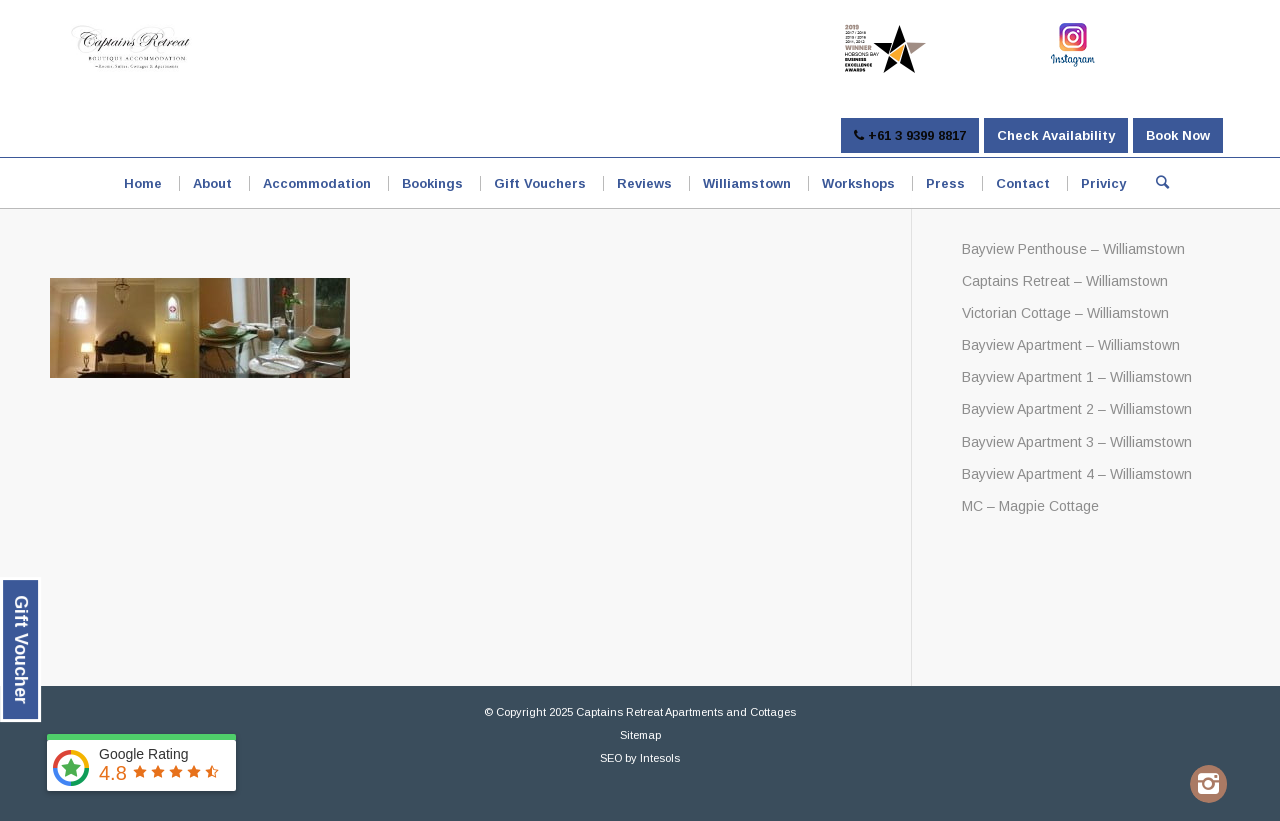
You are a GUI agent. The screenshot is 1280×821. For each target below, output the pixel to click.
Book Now (1178, 135)
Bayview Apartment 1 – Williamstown (1077, 377)
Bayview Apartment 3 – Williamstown (1077, 442)
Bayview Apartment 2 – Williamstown (1077, 409)
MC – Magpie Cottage (1030, 506)
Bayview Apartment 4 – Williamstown (1077, 474)
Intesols (660, 758)
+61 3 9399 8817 (910, 135)
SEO (611, 758)
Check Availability (1056, 135)
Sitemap (640, 735)
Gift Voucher (21, 649)
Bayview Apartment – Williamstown (1071, 345)
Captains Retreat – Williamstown (1065, 281)
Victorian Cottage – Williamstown (1065, 313)
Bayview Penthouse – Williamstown (1073, 249)
